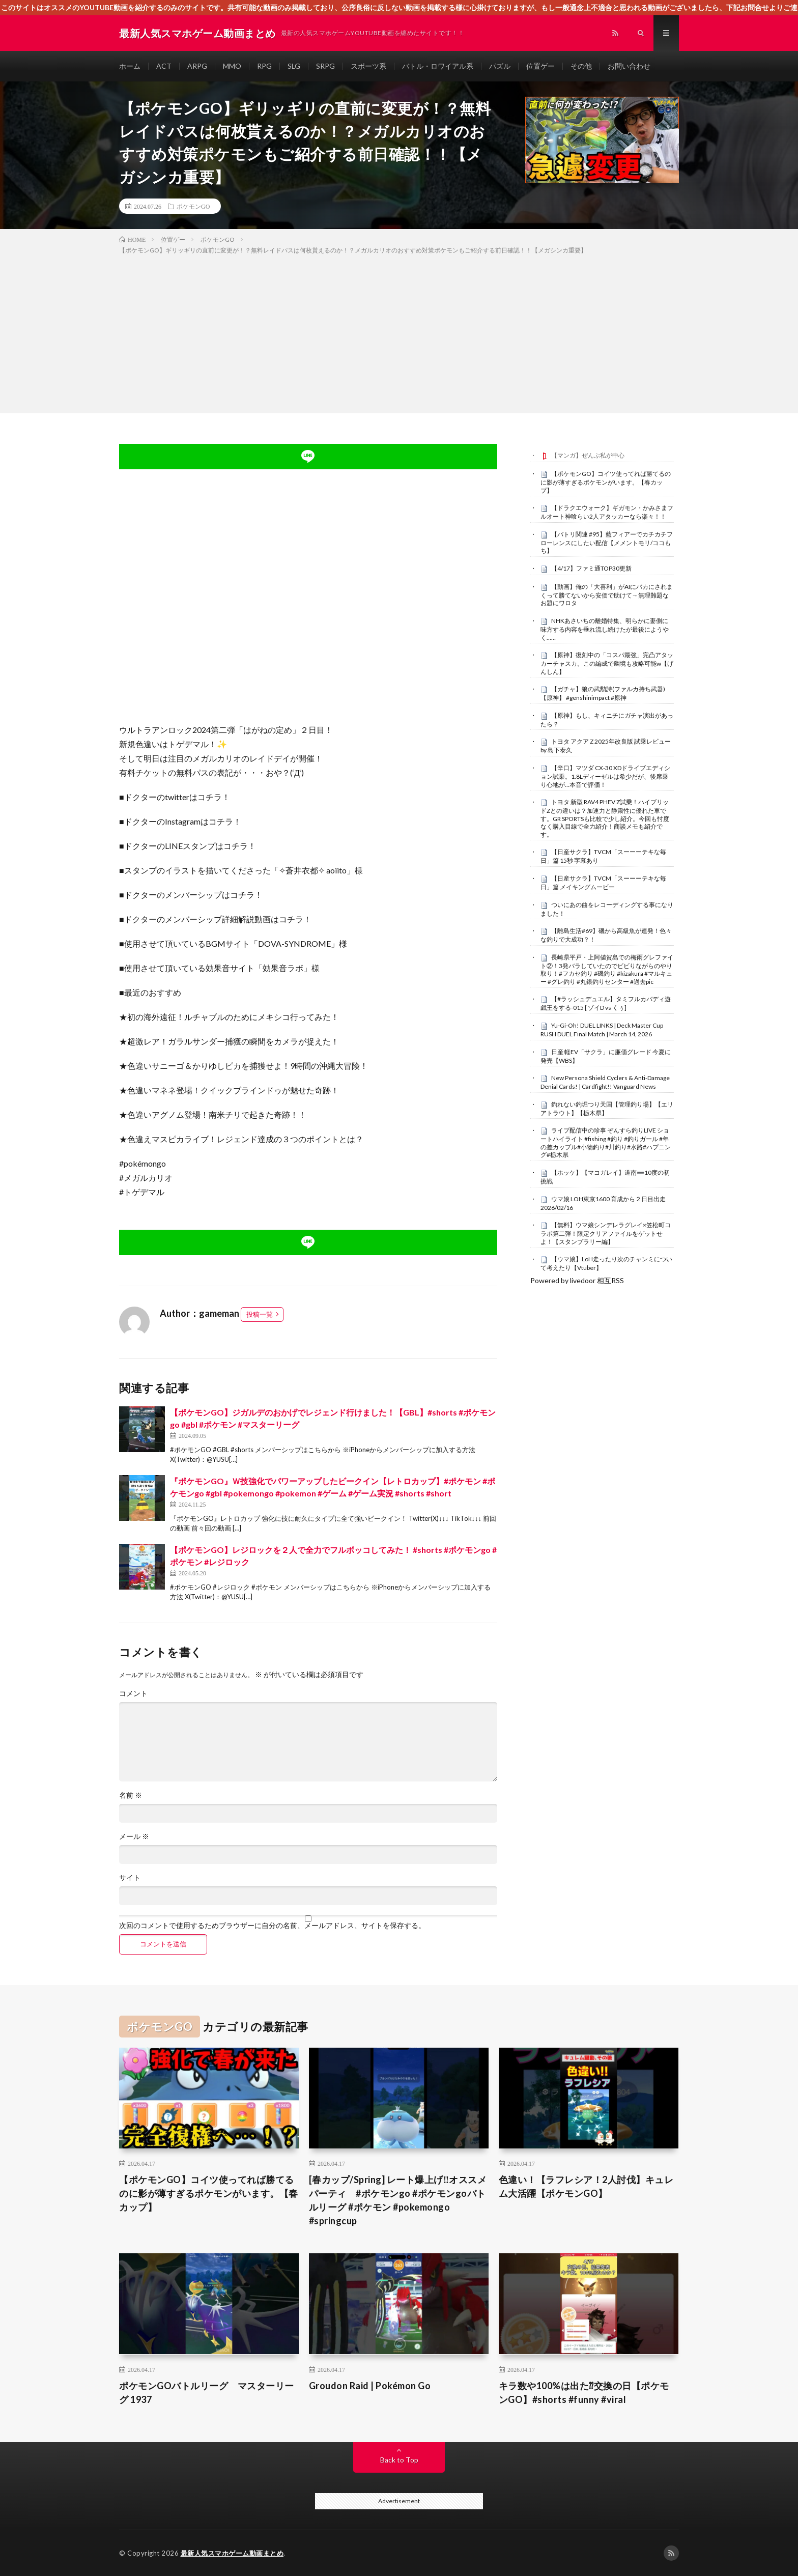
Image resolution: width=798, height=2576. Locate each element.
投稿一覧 (259, 1314)
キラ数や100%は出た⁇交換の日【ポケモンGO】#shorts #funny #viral (584, 2392)
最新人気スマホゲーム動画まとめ (232, 2553)
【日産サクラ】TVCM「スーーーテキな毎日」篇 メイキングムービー (603, 882)
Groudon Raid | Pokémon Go (370, 2385)
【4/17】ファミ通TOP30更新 (591, 568)
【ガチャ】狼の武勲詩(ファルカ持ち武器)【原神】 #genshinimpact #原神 (602, 693)
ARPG (197, 66)
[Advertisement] (399, 332)
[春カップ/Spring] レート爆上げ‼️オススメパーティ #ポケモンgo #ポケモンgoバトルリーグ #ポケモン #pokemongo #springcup (398, 2200)
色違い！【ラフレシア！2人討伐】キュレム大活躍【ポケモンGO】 (586, 2186)
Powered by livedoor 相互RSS (577, 1280)
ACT (164, 66)
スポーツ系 (368, 66)
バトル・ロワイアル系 (437, 66)
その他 (581, 66)
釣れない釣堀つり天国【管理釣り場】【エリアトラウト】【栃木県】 (606, 1108)
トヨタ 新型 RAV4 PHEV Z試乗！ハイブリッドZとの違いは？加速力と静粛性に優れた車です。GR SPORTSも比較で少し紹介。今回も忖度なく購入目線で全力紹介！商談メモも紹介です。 (604, 818)
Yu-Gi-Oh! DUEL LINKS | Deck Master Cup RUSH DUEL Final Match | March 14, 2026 (601, 1030)
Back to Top (399, 2459)
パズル (499, 66)
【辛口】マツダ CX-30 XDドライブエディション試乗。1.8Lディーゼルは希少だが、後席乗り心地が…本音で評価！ (605, 776)
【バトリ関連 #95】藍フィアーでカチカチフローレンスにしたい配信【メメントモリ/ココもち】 (606, 542)
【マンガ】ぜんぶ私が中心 (587, 455)
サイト (129, 1877)
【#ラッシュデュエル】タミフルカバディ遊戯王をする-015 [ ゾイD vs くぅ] (605, 1003)
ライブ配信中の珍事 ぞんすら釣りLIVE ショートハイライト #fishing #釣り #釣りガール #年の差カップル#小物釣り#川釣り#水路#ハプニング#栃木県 (605, 1142)
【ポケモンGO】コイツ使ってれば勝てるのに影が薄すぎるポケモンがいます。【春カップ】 (605, 482)
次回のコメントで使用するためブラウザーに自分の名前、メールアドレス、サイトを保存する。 (272, 1925)
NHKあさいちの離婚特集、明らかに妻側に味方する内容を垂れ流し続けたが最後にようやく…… (604, 629)
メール (134, 1836)
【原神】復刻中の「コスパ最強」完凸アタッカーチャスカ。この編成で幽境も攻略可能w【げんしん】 (606, 663)
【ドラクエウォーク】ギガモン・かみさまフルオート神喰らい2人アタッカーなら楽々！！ (606, 512)
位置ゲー (540, 66)
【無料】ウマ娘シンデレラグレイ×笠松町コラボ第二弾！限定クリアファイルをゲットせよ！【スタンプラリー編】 (605, 1233)
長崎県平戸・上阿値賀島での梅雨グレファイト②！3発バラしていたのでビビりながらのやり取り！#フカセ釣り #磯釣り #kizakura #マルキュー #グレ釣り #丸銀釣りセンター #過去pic (606, 969)
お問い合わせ (629, 66)
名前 (130, 1795)
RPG (264, 66)
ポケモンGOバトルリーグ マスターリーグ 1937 (206, 2392)
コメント (133, 1693)
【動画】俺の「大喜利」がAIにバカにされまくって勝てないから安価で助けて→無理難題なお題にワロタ (606, 595)
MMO (232, 66)
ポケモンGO (193, 206)
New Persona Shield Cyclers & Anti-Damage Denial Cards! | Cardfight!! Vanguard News (605, 1082)
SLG (294, 66)
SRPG (325, 66)
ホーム (129, 66)
